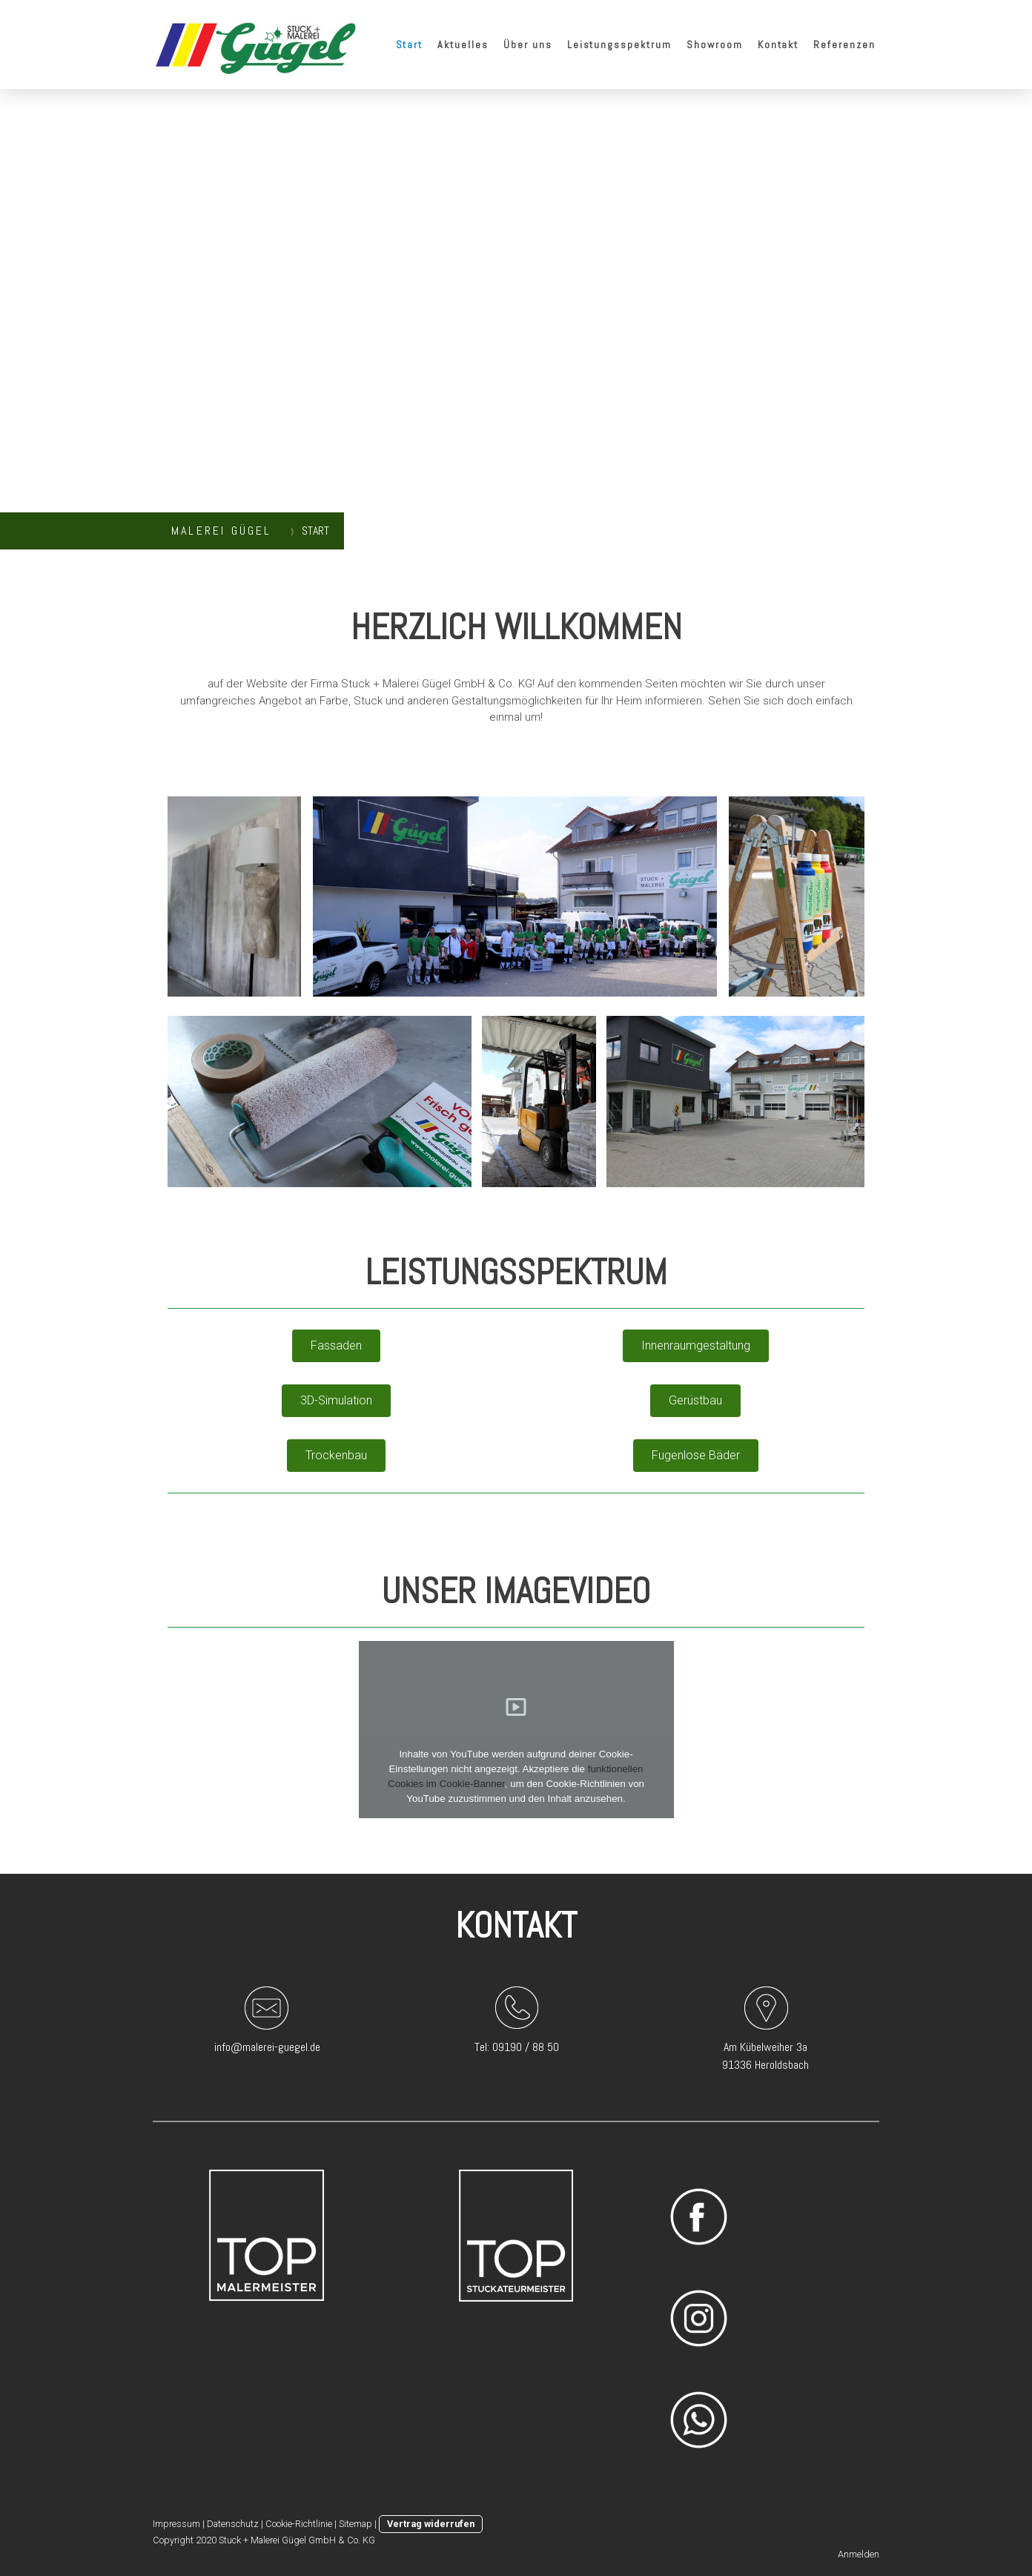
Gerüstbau (695, 1400)
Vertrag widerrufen (430, 2523)
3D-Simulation (336, 1400)
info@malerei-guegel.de (267, 2047)
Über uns (527, 44)
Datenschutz (233, 2523)
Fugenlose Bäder (696, 1455)
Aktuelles (463, 44)
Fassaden (336, 1345)
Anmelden (858, 2554)
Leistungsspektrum (619, 44)
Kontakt (778, 44)
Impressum (176, 2523)
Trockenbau (336, 1455)
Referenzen (844, 44)
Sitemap (355, 2523)
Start (409, 44)
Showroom (715, 44)
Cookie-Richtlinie (298, 2523)
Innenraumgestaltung (695, 1345)
